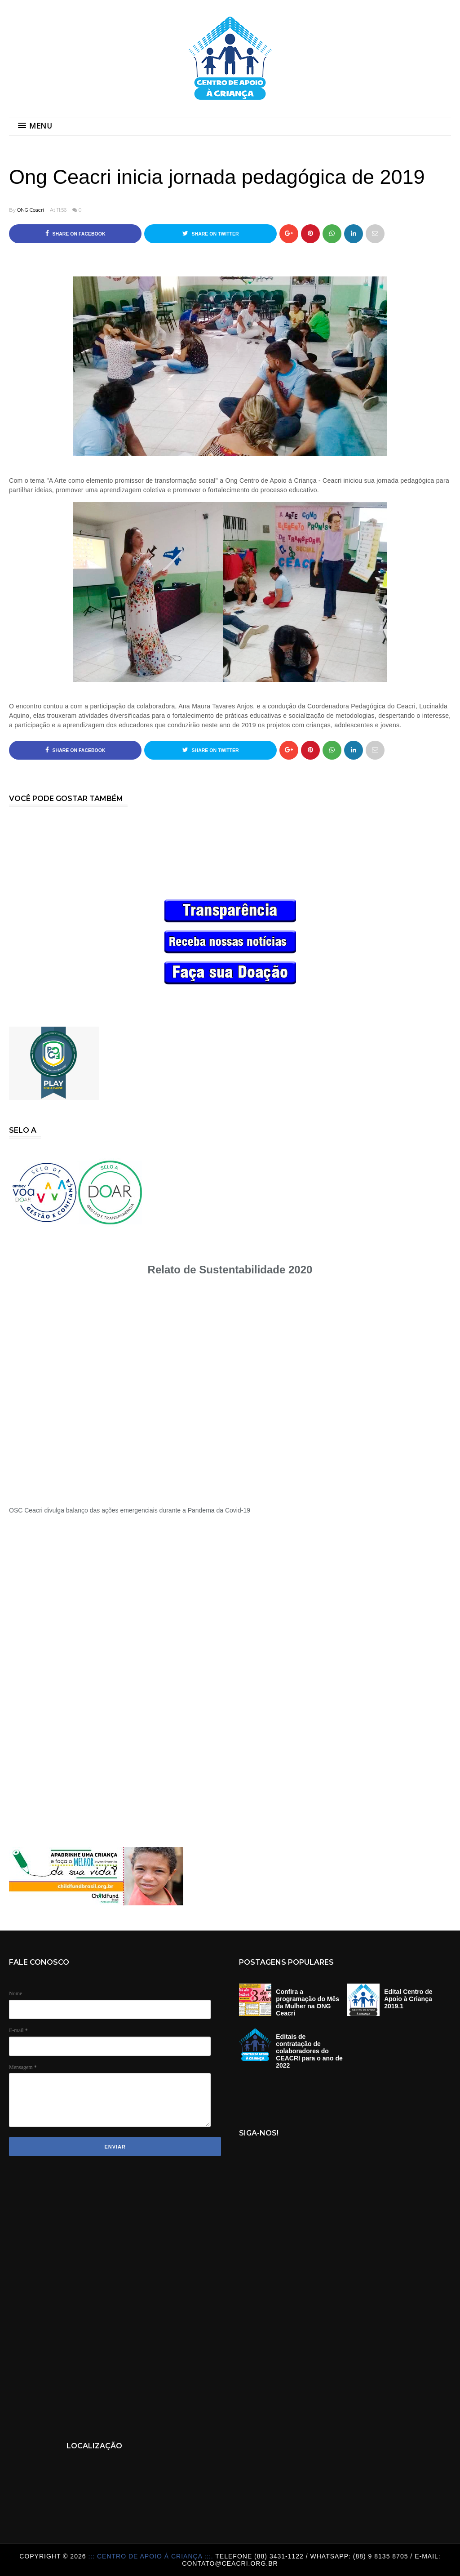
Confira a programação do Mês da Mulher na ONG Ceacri (307, 2002)
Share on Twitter (210, 233)
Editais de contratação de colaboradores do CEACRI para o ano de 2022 (309, 2051)
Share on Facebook (75, 233)
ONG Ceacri (30, 210)
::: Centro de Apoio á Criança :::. (151, 2556)
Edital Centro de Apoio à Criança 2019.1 (408, 1999)
